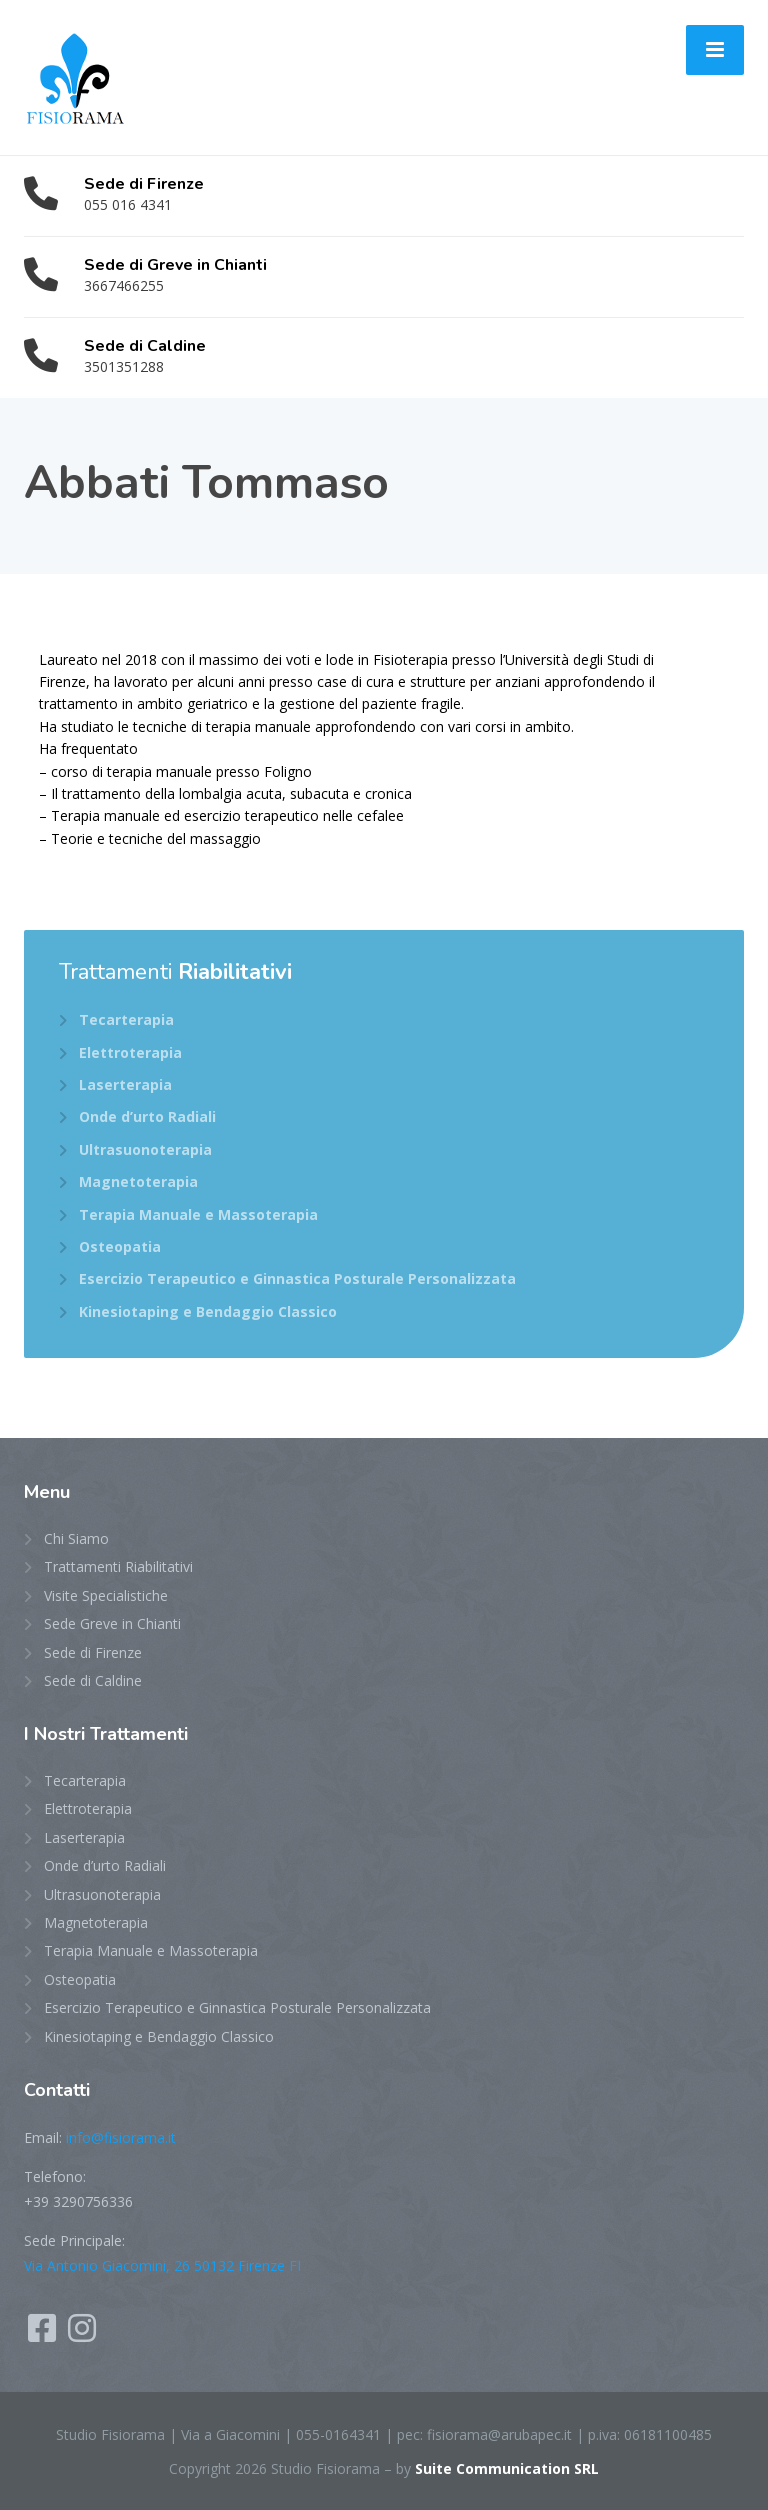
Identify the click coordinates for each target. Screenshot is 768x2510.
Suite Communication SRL (507, 2468)
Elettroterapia (130, 1052)
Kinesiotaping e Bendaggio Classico (208, 1311)
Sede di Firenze (93, 1652)
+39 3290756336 (78, 2201)
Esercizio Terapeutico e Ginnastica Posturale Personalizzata (297, 1278)
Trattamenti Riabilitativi (118, 1566)
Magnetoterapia (138, 1181)
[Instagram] (82, 2334)
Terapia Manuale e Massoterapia (198, 1214)
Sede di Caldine (93, 1680)
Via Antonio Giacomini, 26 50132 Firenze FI (162, 2265)
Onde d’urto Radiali (147, 1116)
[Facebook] (44, 2334)
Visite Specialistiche (106, 1595)
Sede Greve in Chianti (112, 1623)
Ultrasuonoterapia (145, 1149)
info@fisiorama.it (121, 2137)
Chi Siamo (76, 1538)
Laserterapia (125, 1084)
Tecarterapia (126, 1019)
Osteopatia (120, 1246)
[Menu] (715, 50)
